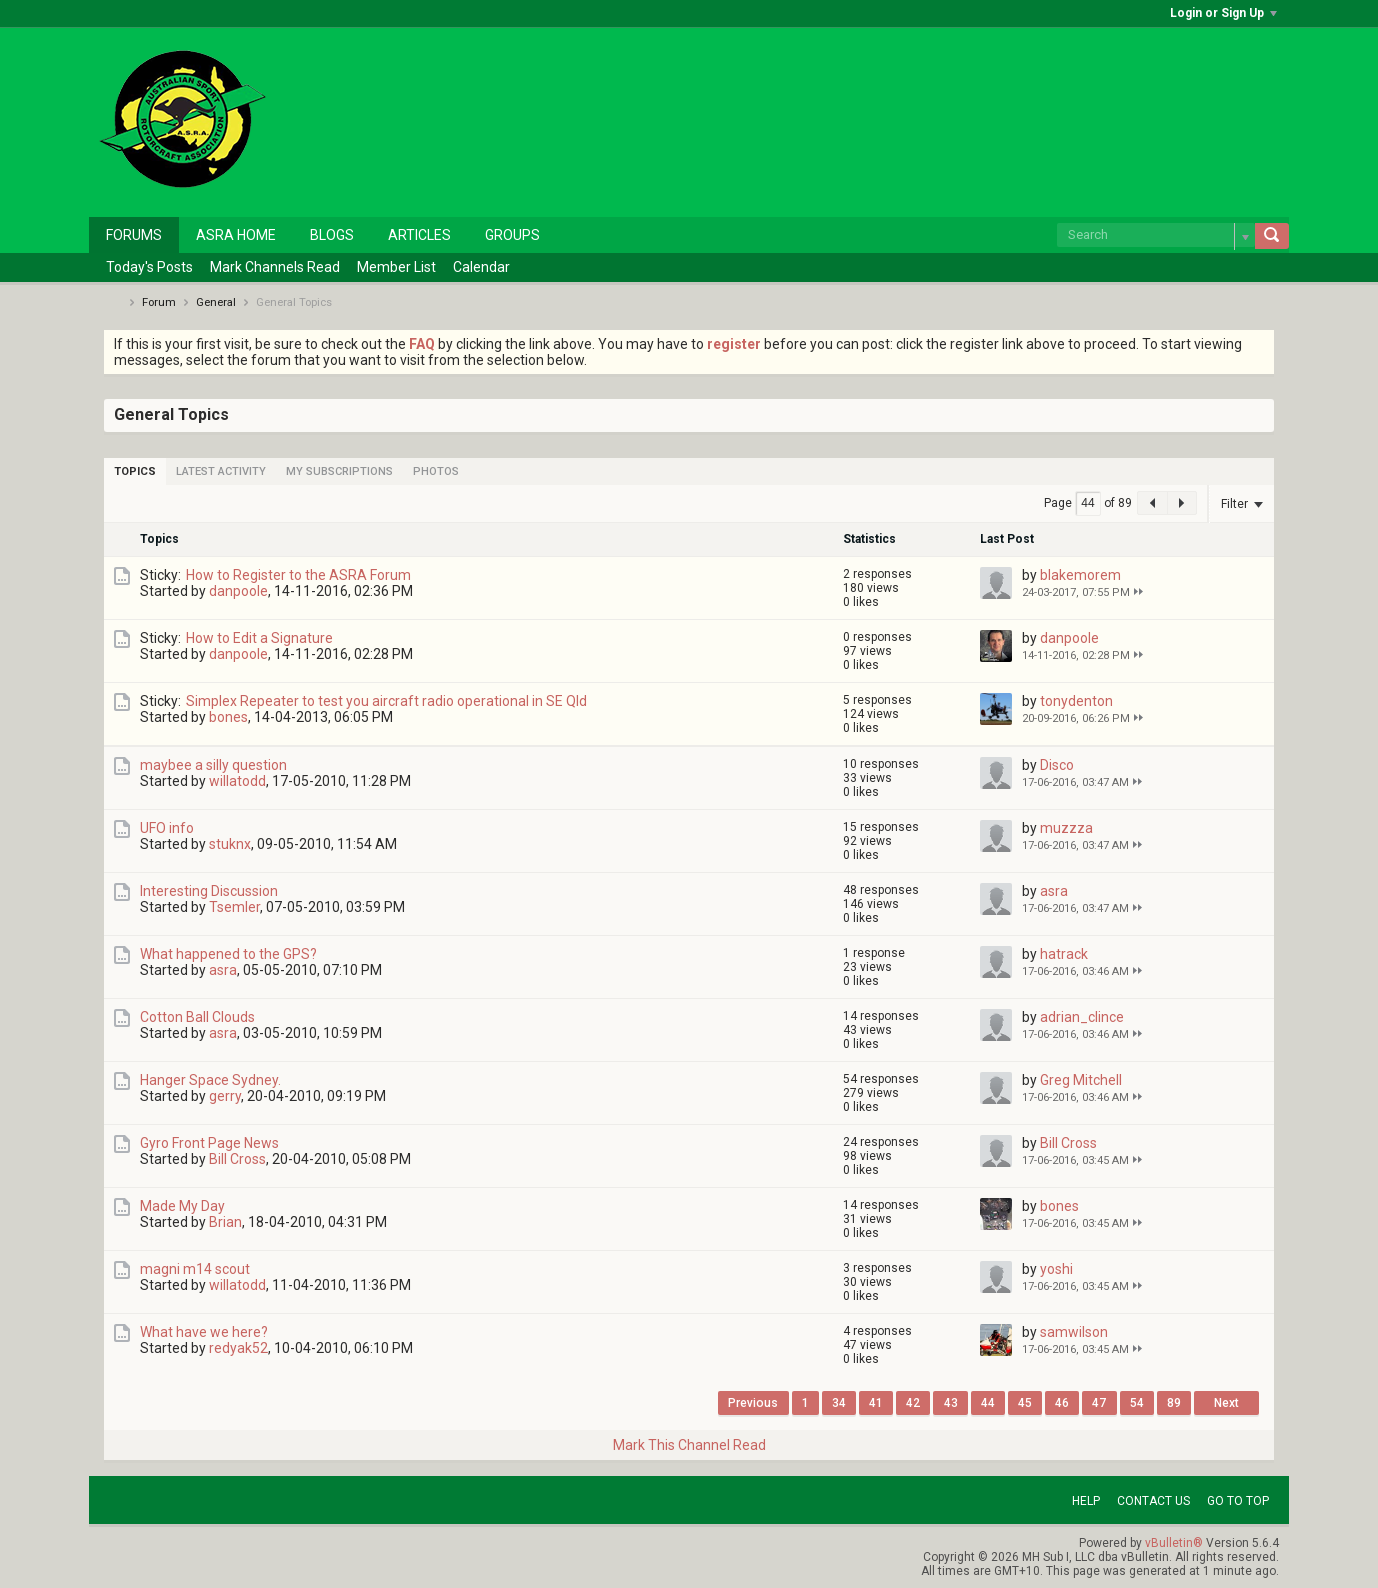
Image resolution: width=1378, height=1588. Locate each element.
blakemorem (1080, 575)
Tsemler (234, 907)
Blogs (332, 235)
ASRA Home (236, 235)
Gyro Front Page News (209, 1143)
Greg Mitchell (1081, 1080)
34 (839, 1403)
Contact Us (1153, 1501)
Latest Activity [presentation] (221, 471)
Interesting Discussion (209, 891)
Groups (512, 235)
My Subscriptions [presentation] (339, 471)
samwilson (1074, 1332)
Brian (225, 1222)
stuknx (230, 844)
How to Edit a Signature (259, 638)
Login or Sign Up (1223, 13)
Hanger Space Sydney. (210, 1080)
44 (988, 1403)
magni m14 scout (195, 1269)
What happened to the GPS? (228, 954)
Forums (134, 235)
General (216, 302)
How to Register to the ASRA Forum (298, 575)
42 (913, 1403)
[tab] (135, 471)
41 (876, 1403)
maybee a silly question (213, 765)
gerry (225, 1096)
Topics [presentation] (135, 471)
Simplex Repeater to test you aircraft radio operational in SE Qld (386, 701)
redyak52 (238, 1348)
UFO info (167, 828)
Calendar (481, 267)
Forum (159, 302)
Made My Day (182, 1206)
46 (1062, 1403)
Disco (1057, 765)
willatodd (237, 781)
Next (1226, 1403)
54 (1137, 1403)
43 (951, 1403)
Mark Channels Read (275, 267)
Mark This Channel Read (689, 1445)
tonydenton (1076, 701)
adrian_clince (1082, 1017)
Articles (419, 235)
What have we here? (204, 1332)
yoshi (1056, 1269)
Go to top (1238, 1501)
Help (1086, 1501)
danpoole (238, 591)
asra (1054, 891)
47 (1099, 1403)
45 (1025, 1403)
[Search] (1156, 235)
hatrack (1064, 954)
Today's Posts (149, 267)
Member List (396, 267)
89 (1174, 1403)
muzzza (1066, 828)
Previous (753, 1403)
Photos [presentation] (436, 471)
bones (228, 717)
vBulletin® (1174, 1543)
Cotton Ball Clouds (197, 1017)
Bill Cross (237, 1159)
